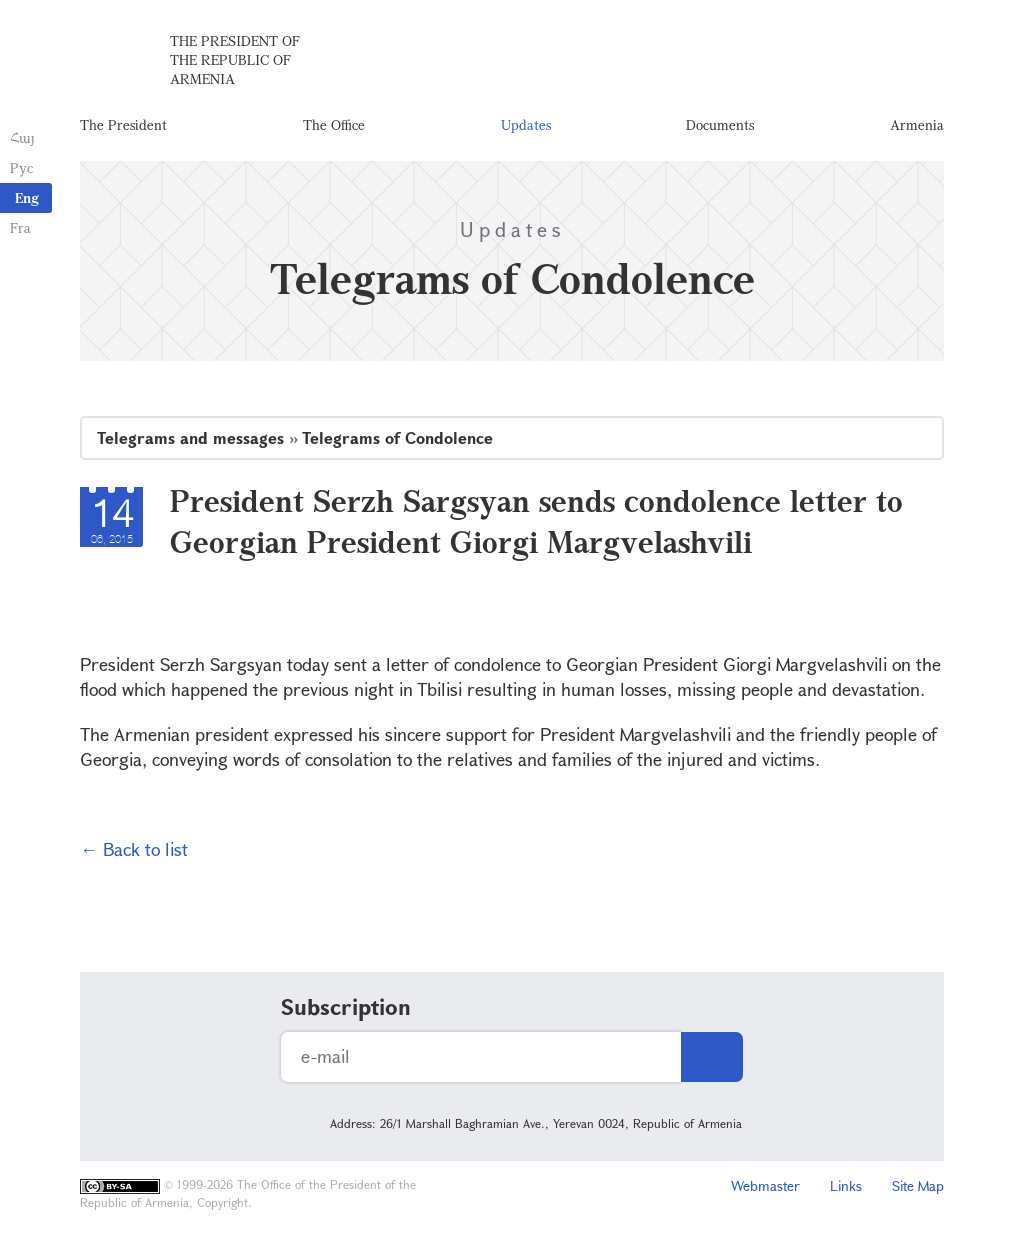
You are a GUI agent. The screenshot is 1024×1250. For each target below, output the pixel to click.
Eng (27, 197)
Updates (526, 124)
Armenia (917, 124)
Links (846, 1185)
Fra (20, 227)
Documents (720, 124)
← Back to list (134, 849)
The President (123, 124)
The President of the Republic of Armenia (235, 59)
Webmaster (765, 1185)
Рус (21, 167)
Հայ (22, 137)
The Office (334, 124)
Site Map (918, 1185)
